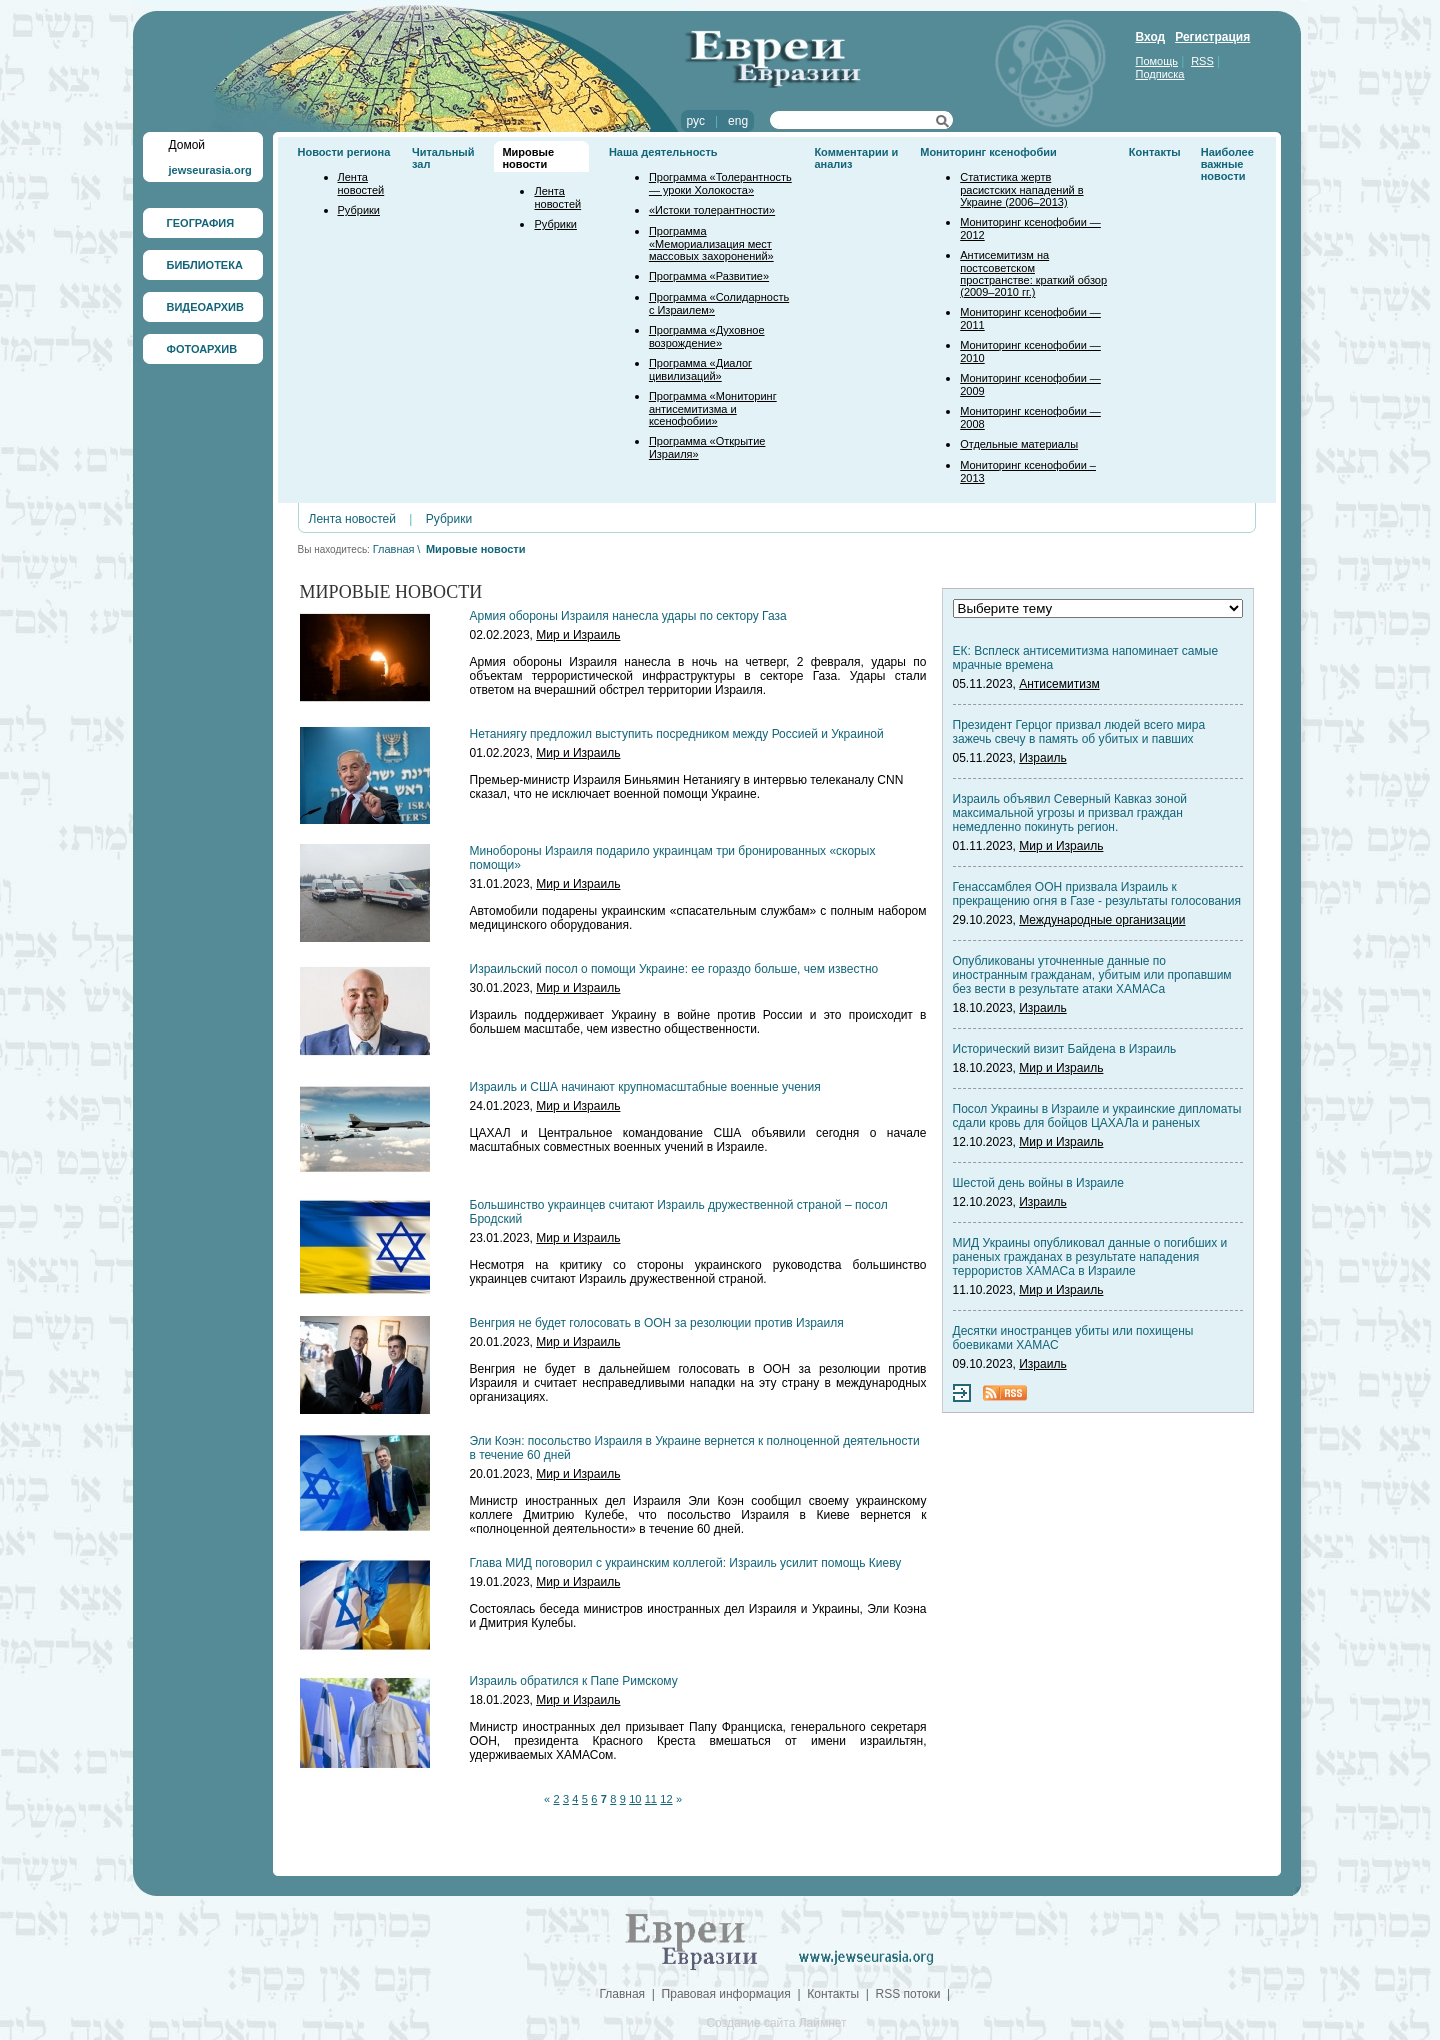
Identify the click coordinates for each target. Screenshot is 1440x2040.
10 (635, 1799)
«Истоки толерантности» (712, 210)
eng (738, 121)
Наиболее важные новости (1227, 164)
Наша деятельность (663, 152)
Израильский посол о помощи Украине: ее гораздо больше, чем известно (674, 969)
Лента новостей (361, 183)
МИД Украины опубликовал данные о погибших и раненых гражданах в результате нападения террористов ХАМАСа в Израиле (1090, 1257)
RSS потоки (908, 1994)
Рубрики (359, 210)
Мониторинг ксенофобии (988, 152)
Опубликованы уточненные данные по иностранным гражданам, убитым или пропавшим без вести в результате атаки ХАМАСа (1092, 975)
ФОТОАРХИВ (202, 349)
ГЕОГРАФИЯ (201, 223)
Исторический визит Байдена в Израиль (1065, 1049)
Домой (187, 145)
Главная (394, 549)
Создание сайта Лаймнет (776, 2023)
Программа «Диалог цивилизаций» (700, 369)
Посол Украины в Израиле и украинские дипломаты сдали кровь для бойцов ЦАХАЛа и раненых (1097, 1116)
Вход (1151, 37)
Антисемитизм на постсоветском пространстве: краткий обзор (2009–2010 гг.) (1033, 273)
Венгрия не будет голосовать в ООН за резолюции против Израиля (657, 1323)
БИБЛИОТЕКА (205, 265)
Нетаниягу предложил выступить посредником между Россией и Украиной (677, 734)
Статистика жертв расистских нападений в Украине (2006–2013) (1021, 189)
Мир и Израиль (578, 635)
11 (651, 1799)
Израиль (1042, 758)
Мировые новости (528, 158)
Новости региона (344, 152)
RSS (1202, 61)
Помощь (1157, 61)
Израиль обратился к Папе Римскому (574, 1681)
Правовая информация (726, 1994)
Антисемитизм (1059, 684)
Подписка (1160, 74)
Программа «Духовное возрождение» (707, 336)
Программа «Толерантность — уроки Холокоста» (720, 183)
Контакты (1155, 152)
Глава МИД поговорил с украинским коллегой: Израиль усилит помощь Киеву (686, 1563)
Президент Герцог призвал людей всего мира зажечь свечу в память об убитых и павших (1079, 732)
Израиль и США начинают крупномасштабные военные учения (645, 1087)
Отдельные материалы (1019, 444)
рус (696, 121)
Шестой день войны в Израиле (1038, 1183)
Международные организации (1102, 920)
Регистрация (1212, 37)
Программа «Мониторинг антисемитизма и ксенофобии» (713, 408)
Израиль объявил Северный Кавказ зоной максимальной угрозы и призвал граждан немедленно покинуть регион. (1070, 813)
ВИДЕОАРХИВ (205, 307)
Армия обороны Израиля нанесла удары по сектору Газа (628, 616)
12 (666, 1799)
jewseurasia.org (210, 170)
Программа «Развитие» (709, 276)
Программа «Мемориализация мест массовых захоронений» (711, 243)
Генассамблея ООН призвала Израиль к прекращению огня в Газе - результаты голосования (1097, 894)
